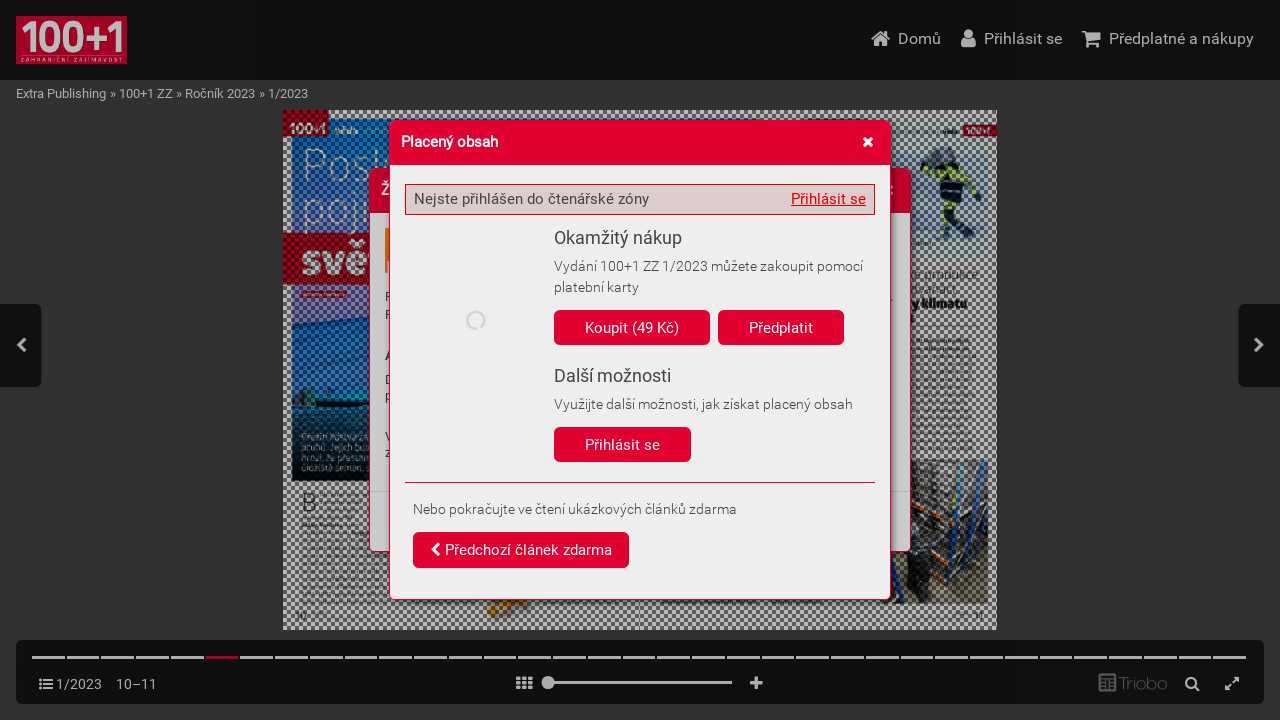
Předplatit (781, 328)
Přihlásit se (828, 199)
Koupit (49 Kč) (632, 328)
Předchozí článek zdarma (521, 550)
